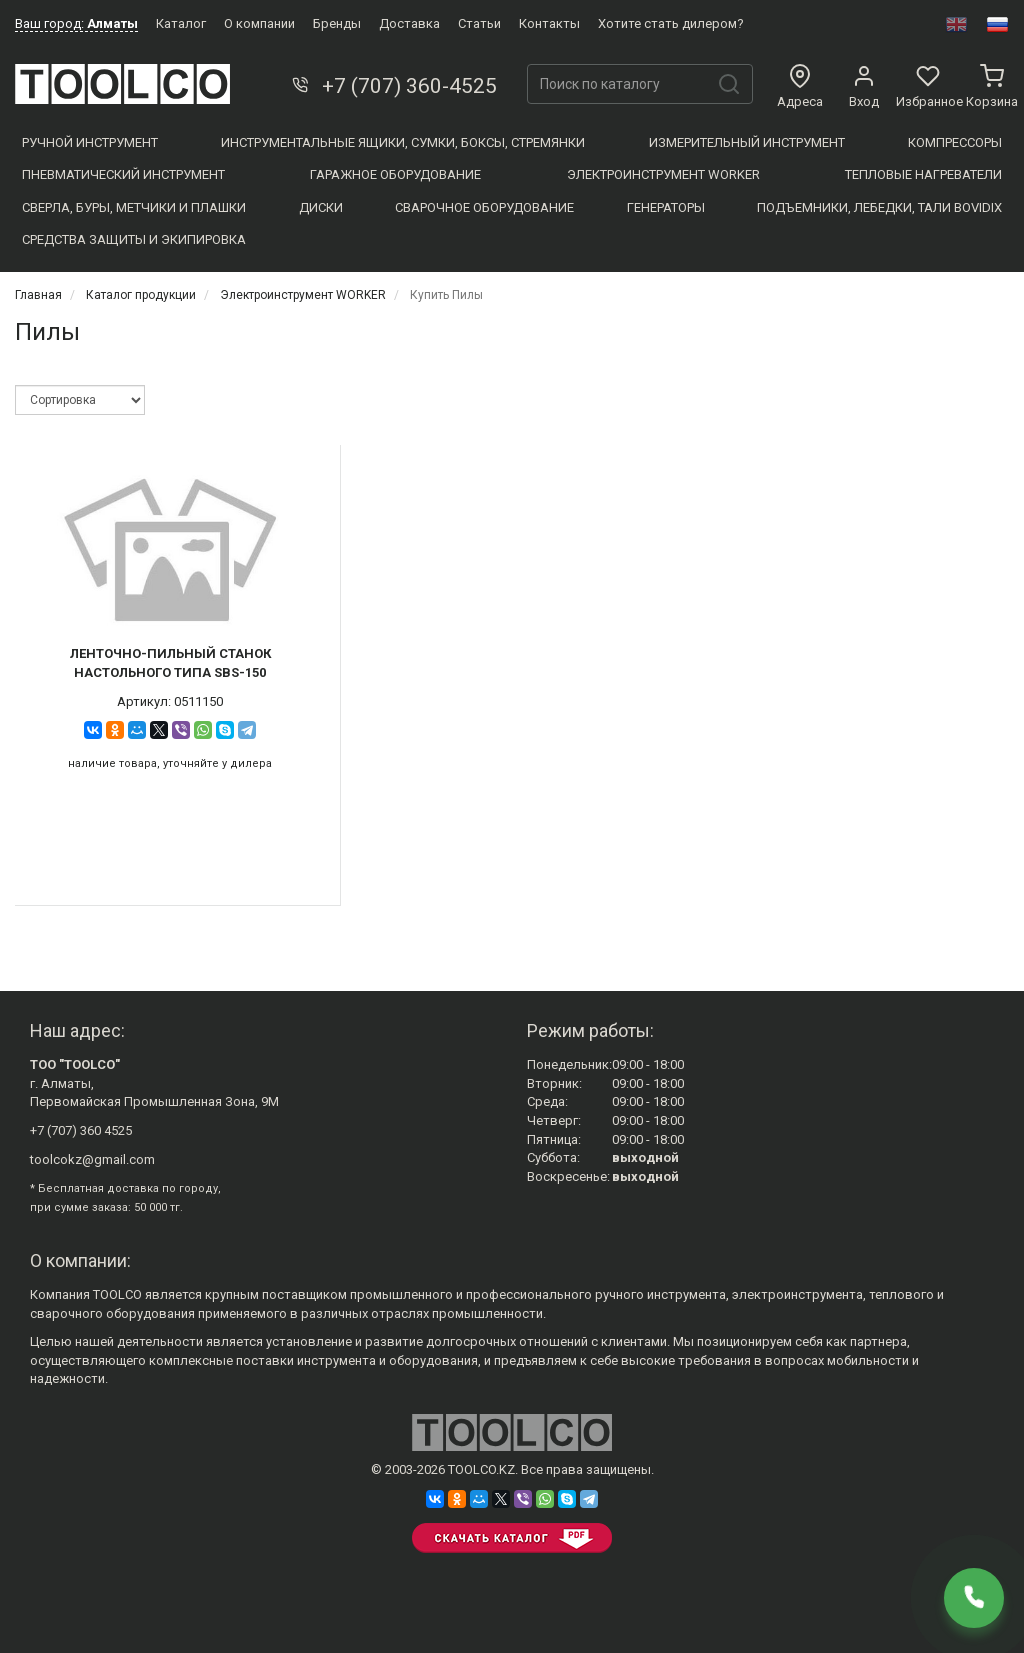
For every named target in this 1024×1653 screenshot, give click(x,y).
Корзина (992, 87)
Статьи (479, 23)
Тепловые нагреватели (923, 174)
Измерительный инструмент (747, 142)
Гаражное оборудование (395, 174)
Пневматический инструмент (123, 174)
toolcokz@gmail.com (92, 1159)
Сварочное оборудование (484, 207)
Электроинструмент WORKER (663, 174)
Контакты (549, 23)
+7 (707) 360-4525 (392, 86)
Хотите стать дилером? (671, 23)
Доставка (409, 23)
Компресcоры (955, 142)
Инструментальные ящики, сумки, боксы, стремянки (403, 142)
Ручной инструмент (90, 142)
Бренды (337, 23)
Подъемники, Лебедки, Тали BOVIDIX (879, 207)
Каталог (181, 23)
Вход (864, 87)
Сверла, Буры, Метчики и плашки (134, 207)
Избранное (928, 87)
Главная (38, 295)
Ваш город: (76, 23)
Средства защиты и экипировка (134, 239)
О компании (259, 23)
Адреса (800, 87)
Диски (321, 207)
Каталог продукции (141, 295)
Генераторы (666, 207)
